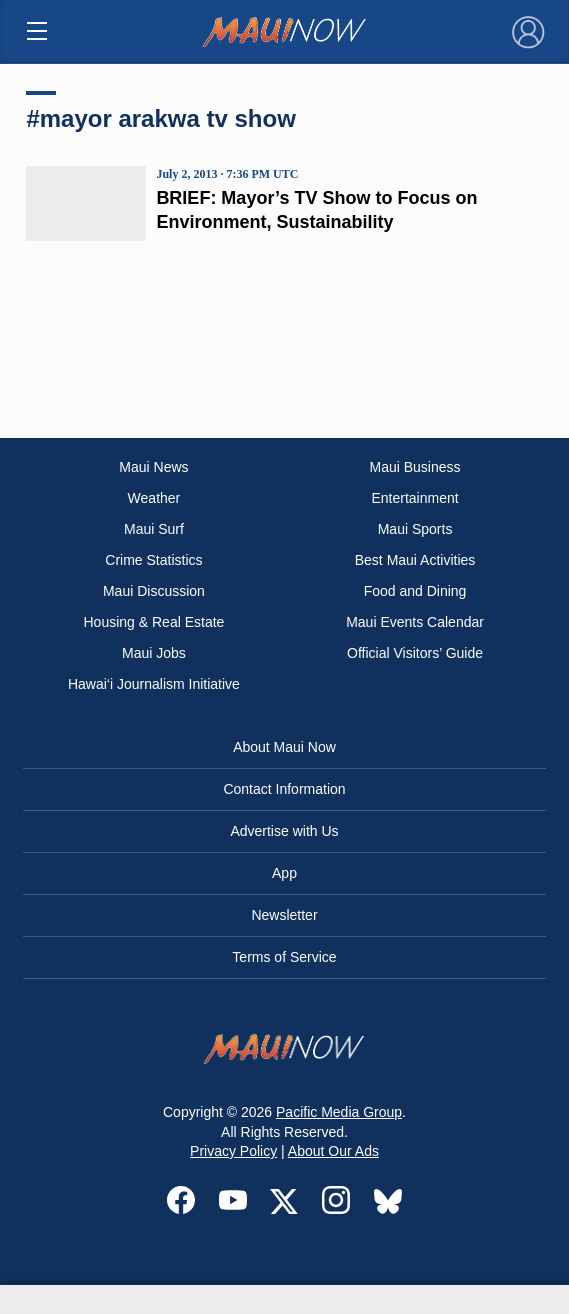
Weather (154, 498)
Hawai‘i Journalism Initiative (154, 684)
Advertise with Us (284, 831)
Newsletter (284, 915)
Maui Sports (415, 529)
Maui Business (415, 467)
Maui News (153, 467)
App (284, 873)
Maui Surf (154, 529)
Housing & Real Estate (154, 622)
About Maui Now (284, 747)
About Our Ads (333, 1151)
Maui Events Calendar (415, 622)
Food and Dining (415, 591)
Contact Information (284, 789)
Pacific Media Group (339, 1112)
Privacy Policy (233, 1151)
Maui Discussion (154, 591)
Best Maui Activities (415, 560)
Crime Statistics (153, 560)
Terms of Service (284, 957)
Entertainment (414, 498)
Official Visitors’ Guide (415, 653)
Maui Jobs (154, 653)
